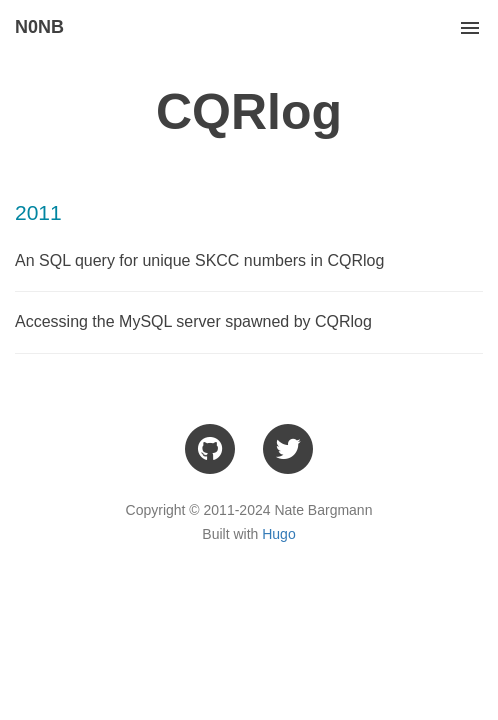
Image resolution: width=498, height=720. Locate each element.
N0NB (39, 27)
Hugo (278, 534)
